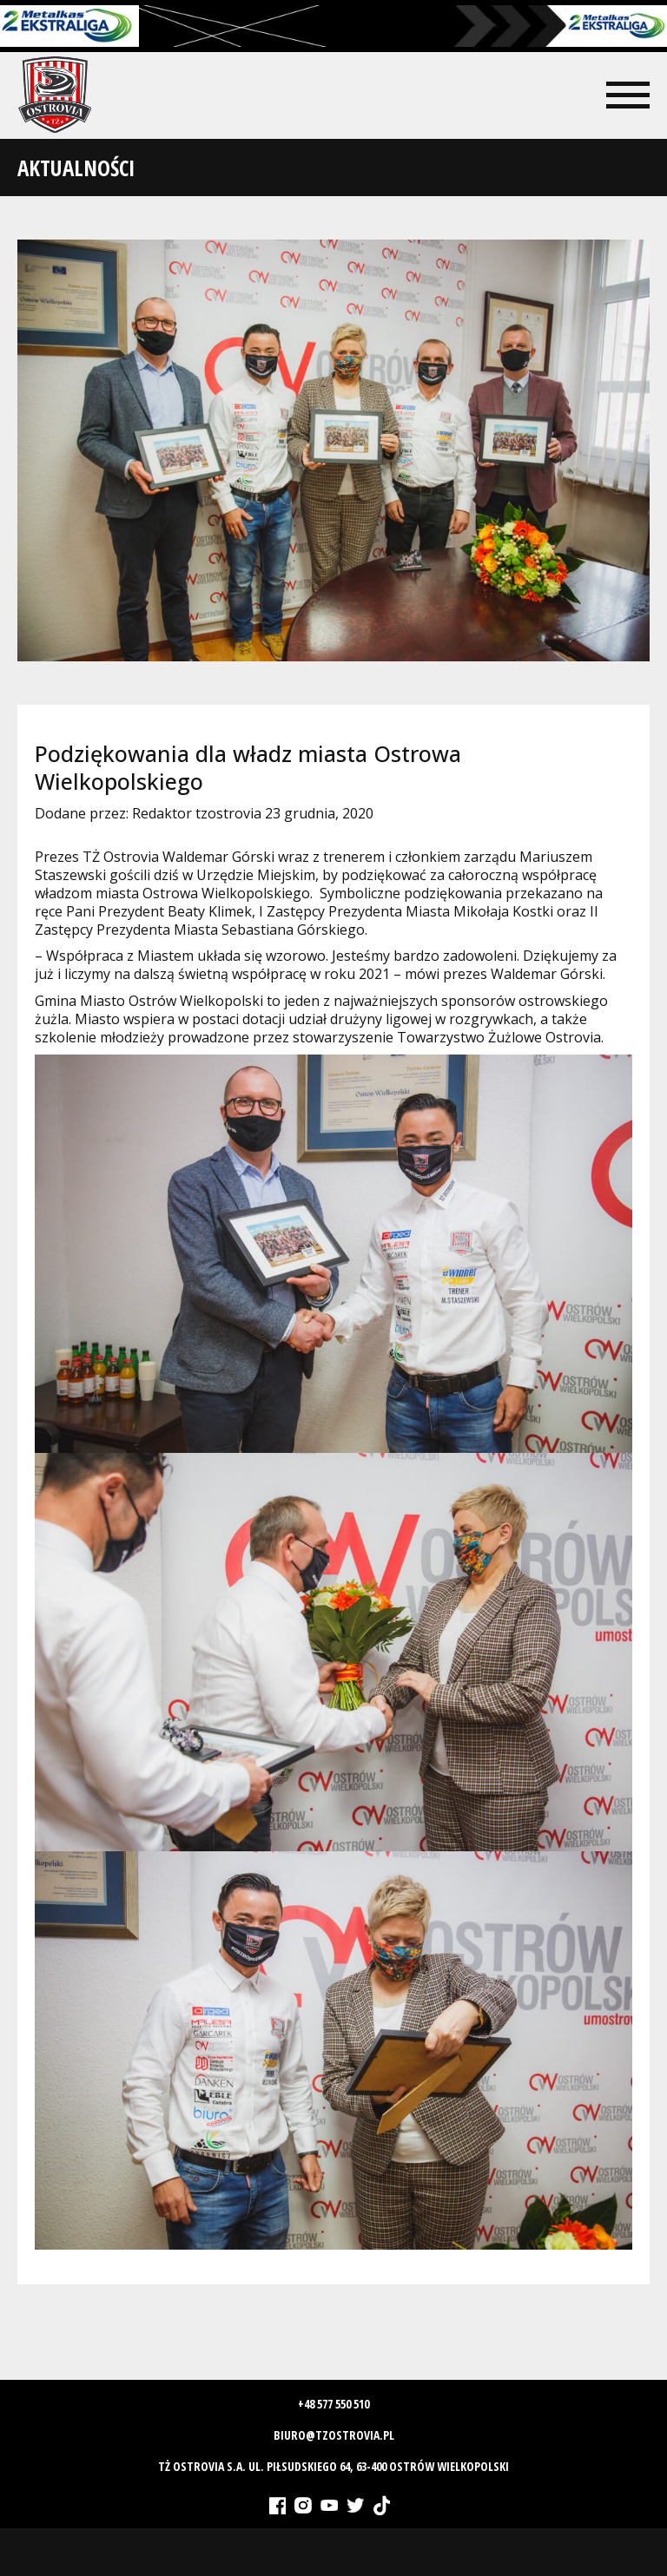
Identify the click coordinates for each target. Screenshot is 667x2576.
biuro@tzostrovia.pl (334, 2435)
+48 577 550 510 (333, 2403)
